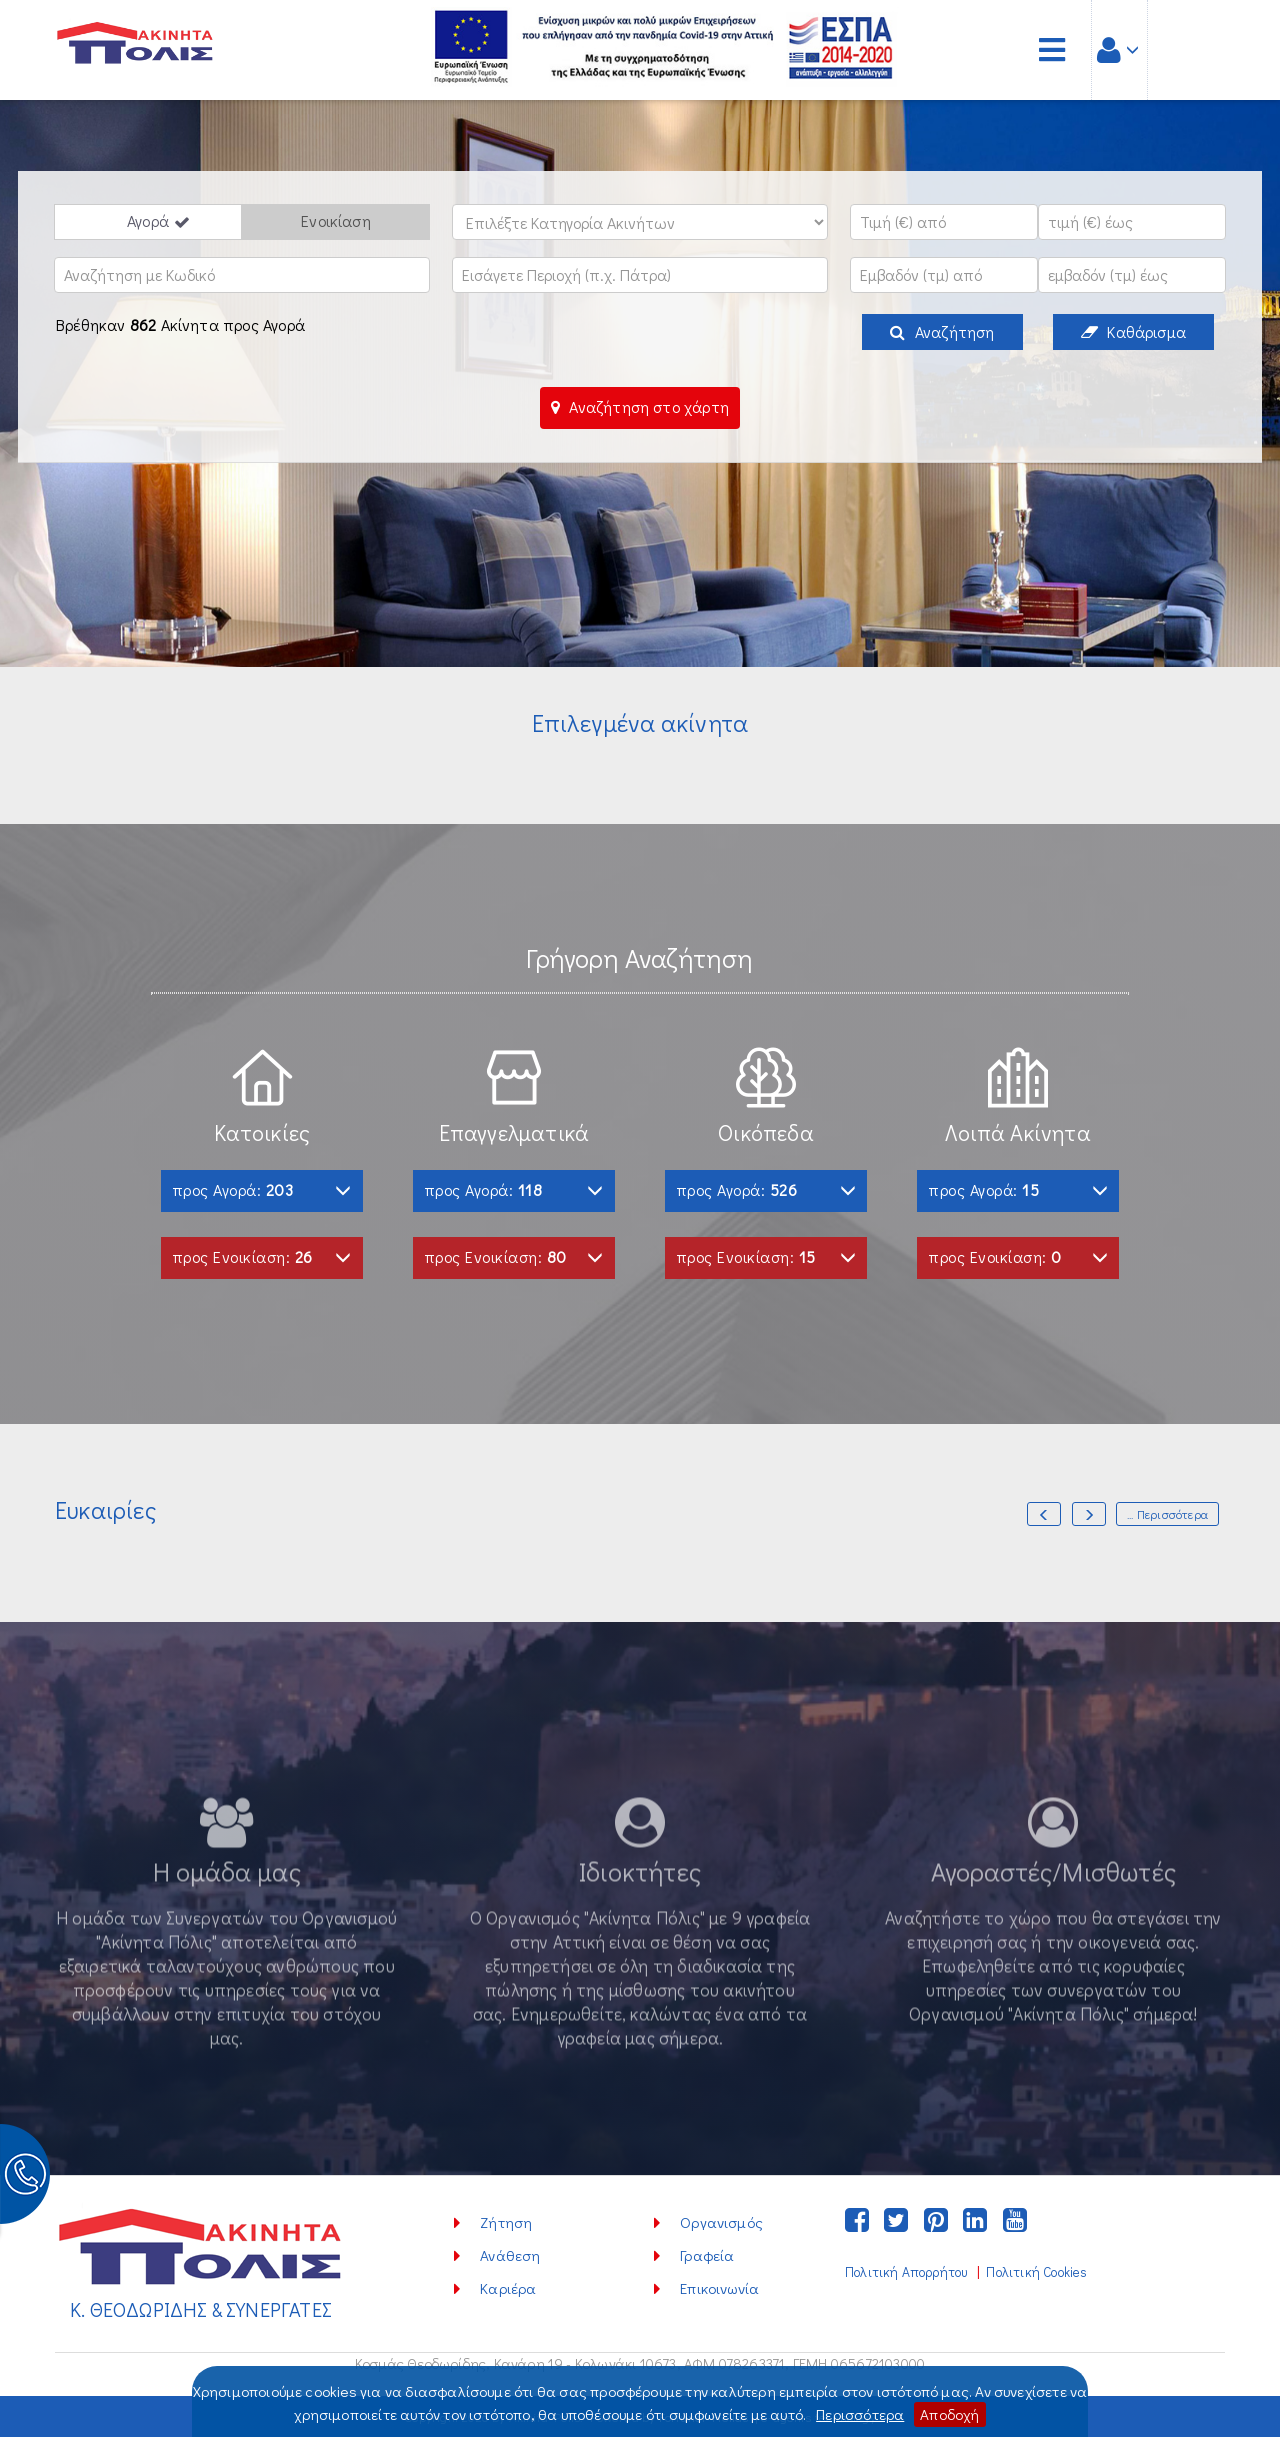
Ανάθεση (510, 2255)
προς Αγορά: (262, 1189)
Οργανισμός (721, 2222)
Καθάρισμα (1133, 331)
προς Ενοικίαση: (262, 1256)
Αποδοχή (949, 2414)
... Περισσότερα (1167, 1514)
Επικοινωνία (719, 2288)
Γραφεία (707, 2255)
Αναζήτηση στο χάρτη (640, 406)
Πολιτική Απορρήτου (906, 2272)
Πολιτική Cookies (1036, 2272)
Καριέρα (508, 2288)
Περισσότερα (860, 2414)
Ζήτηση (506, 2222)
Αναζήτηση (942, 331)
